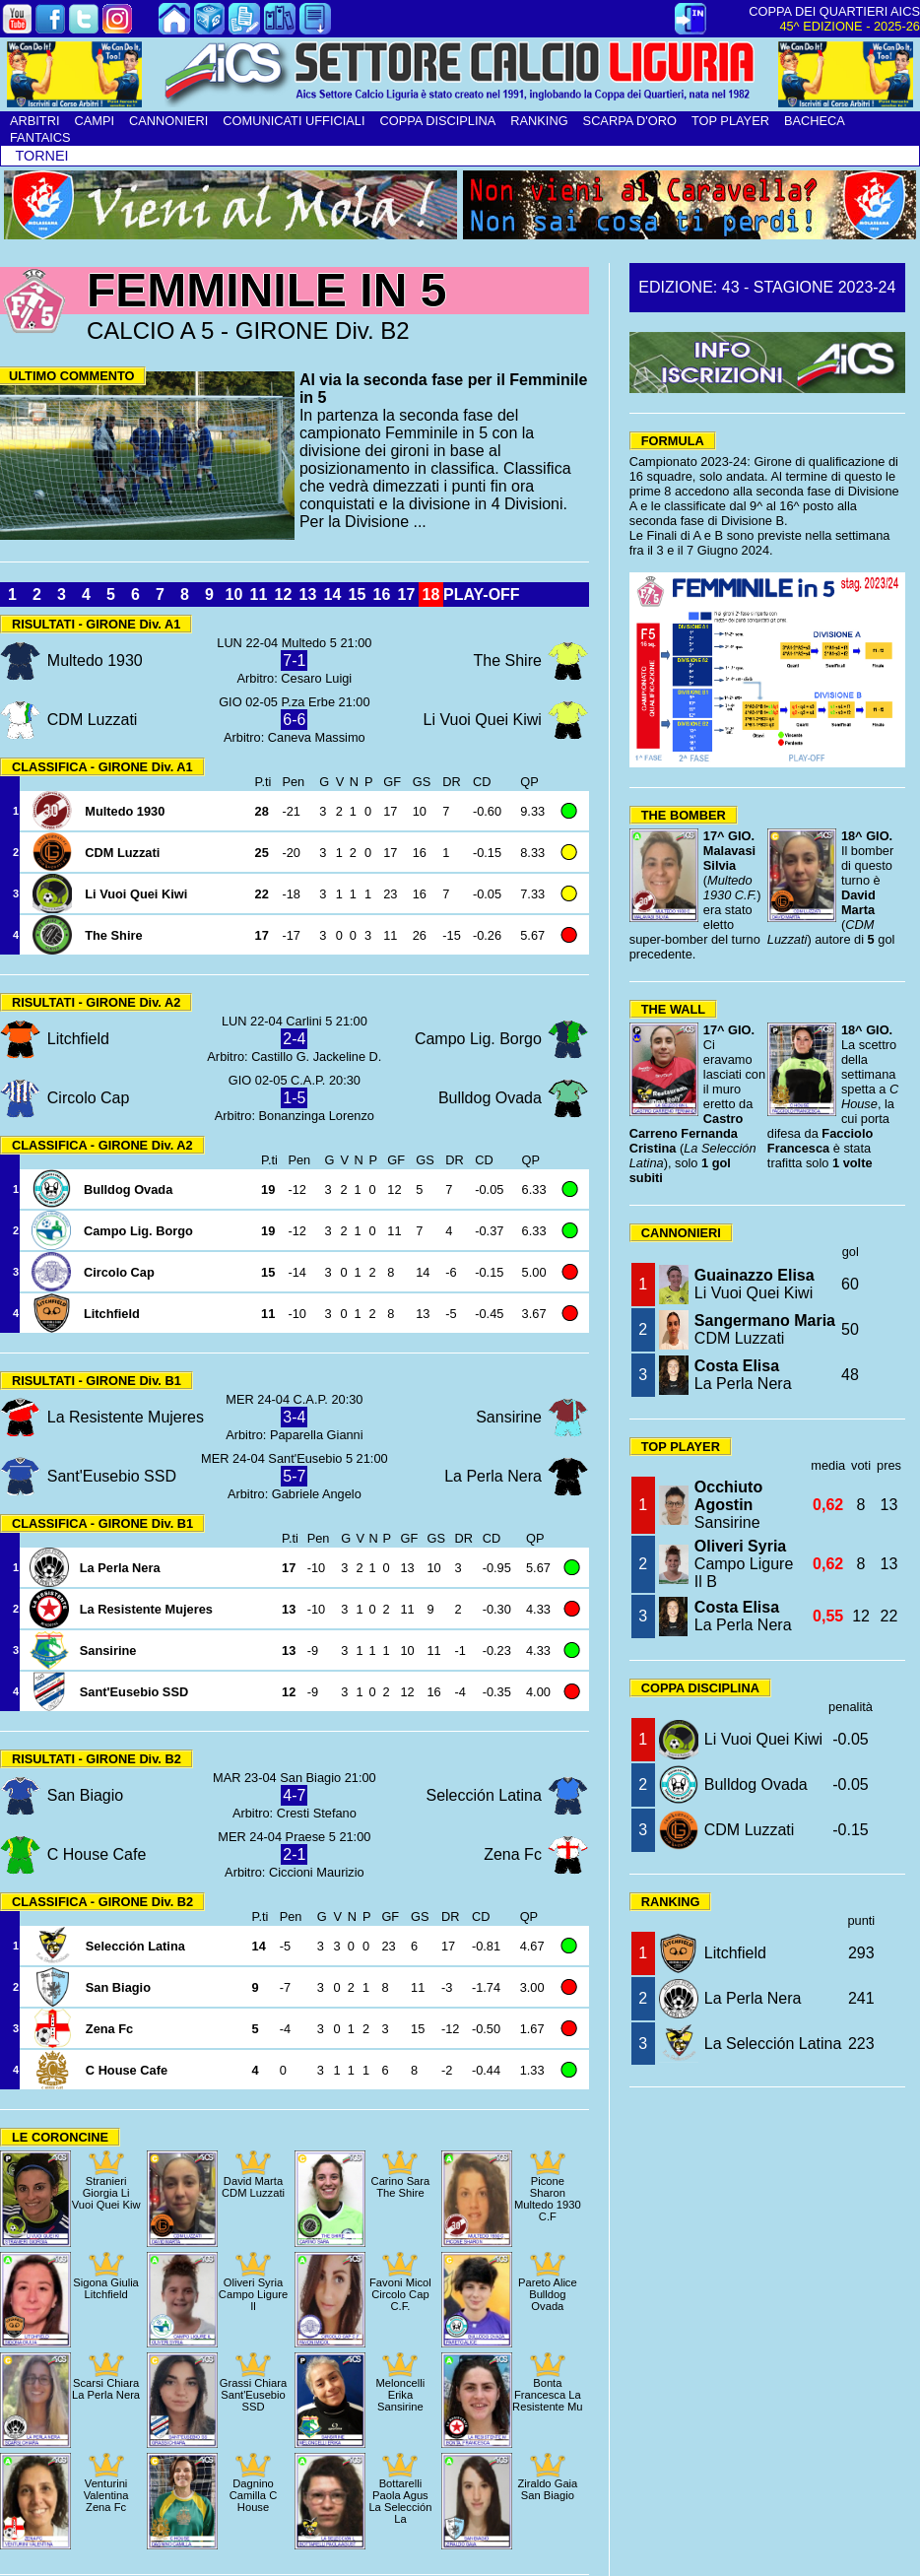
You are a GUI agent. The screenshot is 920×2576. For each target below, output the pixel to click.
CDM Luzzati (764, 1329)
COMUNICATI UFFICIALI (293, 120)
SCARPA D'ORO (630, 120)
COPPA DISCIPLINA (437, 120)
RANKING (538, 120)
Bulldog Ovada (756, 1784)
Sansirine (728, 1505)
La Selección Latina (773, 2043)
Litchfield (735, 1953)
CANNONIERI (168, 120)
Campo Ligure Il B (744, 1564)
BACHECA (814, 120)
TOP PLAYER (730, 120)
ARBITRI (34, 120)
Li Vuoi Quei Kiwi (754, 1284)
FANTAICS (40, 137)
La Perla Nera (743, 1374)
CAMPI (94, 120)
